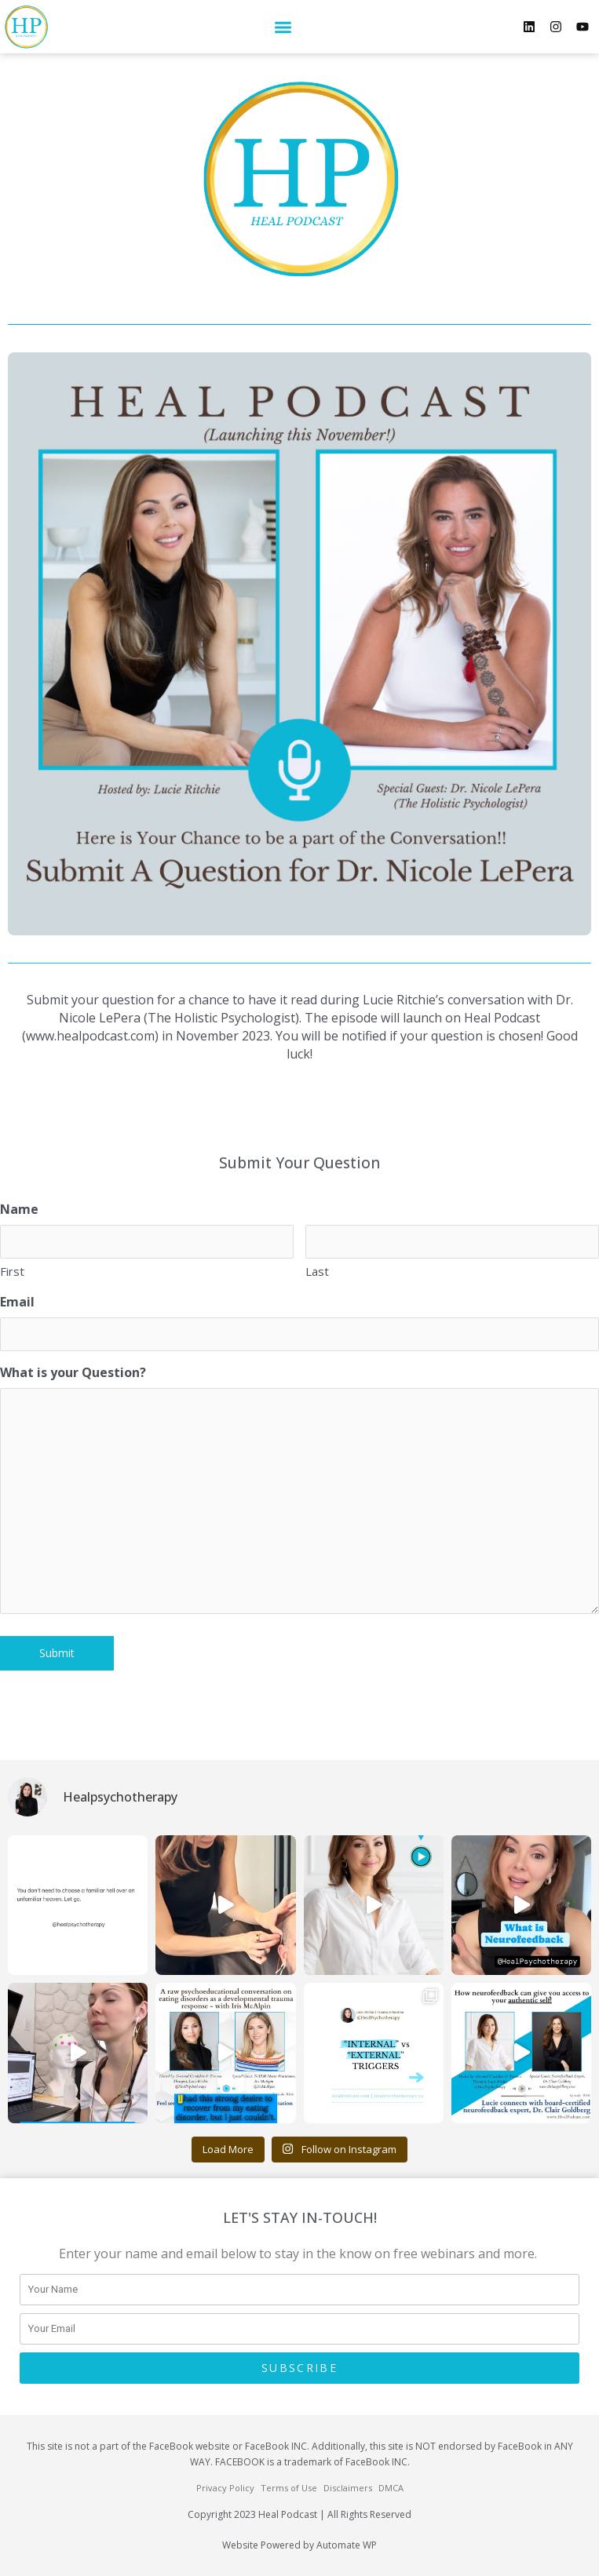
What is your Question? (73, 1372)
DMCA (391, 2488)
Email (17, 1301)
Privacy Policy (225, 2488)
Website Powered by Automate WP (299, 2545)
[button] (283, 27)
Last (317, 1271)
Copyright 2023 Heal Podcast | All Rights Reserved (299, 2514)
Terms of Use (289, 2488)
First (12, 1271)
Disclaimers (347, 2488)
